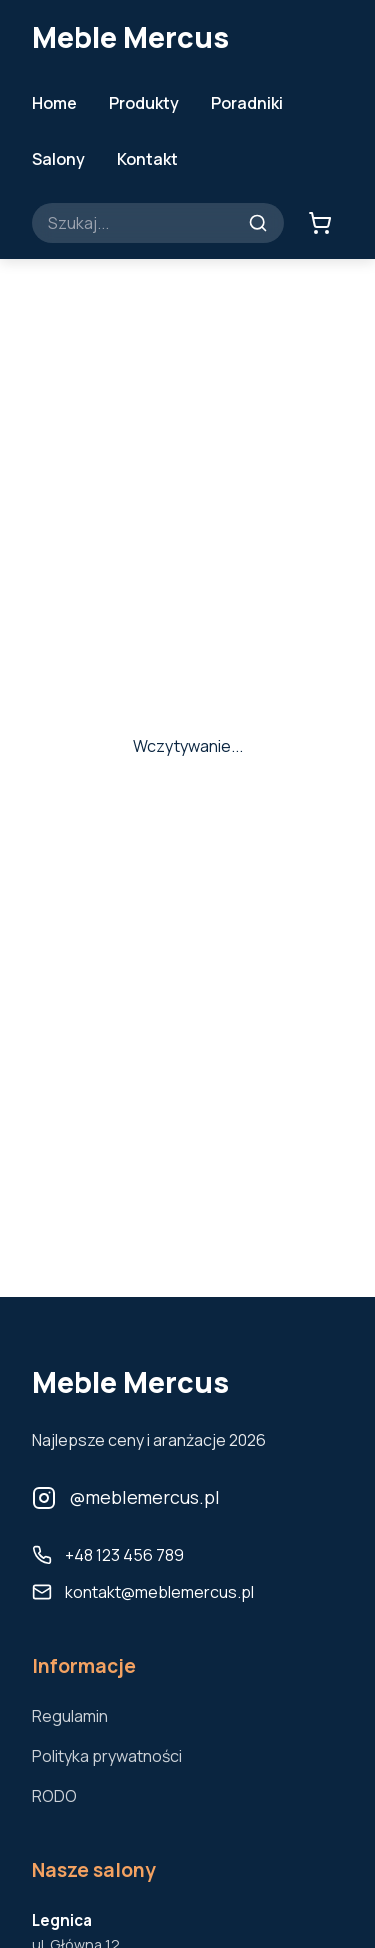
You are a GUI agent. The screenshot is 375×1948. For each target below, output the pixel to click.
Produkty (144, 103)
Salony (58, 159)
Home (54, 103)
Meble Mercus (130, 37)
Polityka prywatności (107, 1756)
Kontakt (147, 159)
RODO (54, 1796)
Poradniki (247, 103)
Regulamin (70, 1716)
